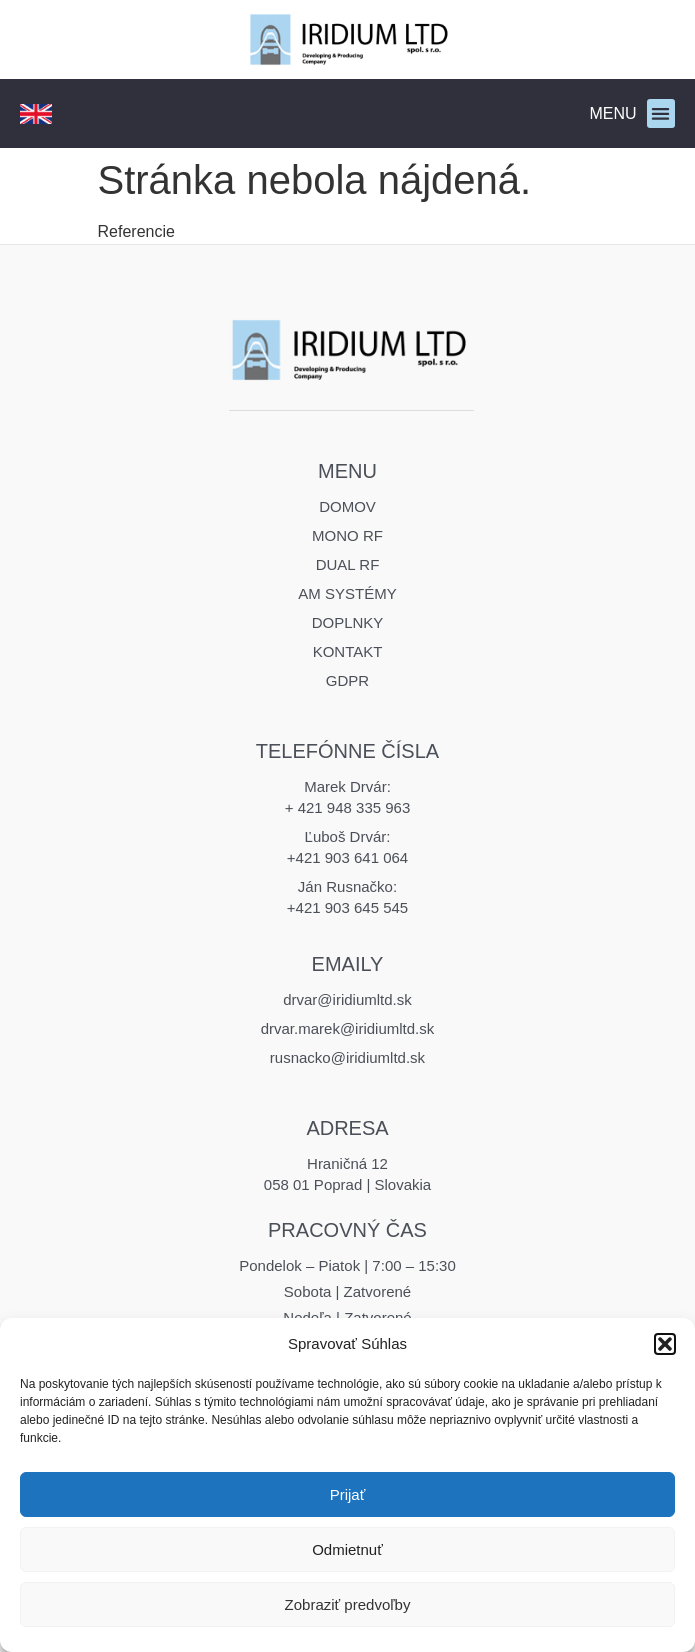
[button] (665, 1344)
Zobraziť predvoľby (348, 1604)
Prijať (348, 1494)
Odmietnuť (347, 1549)
